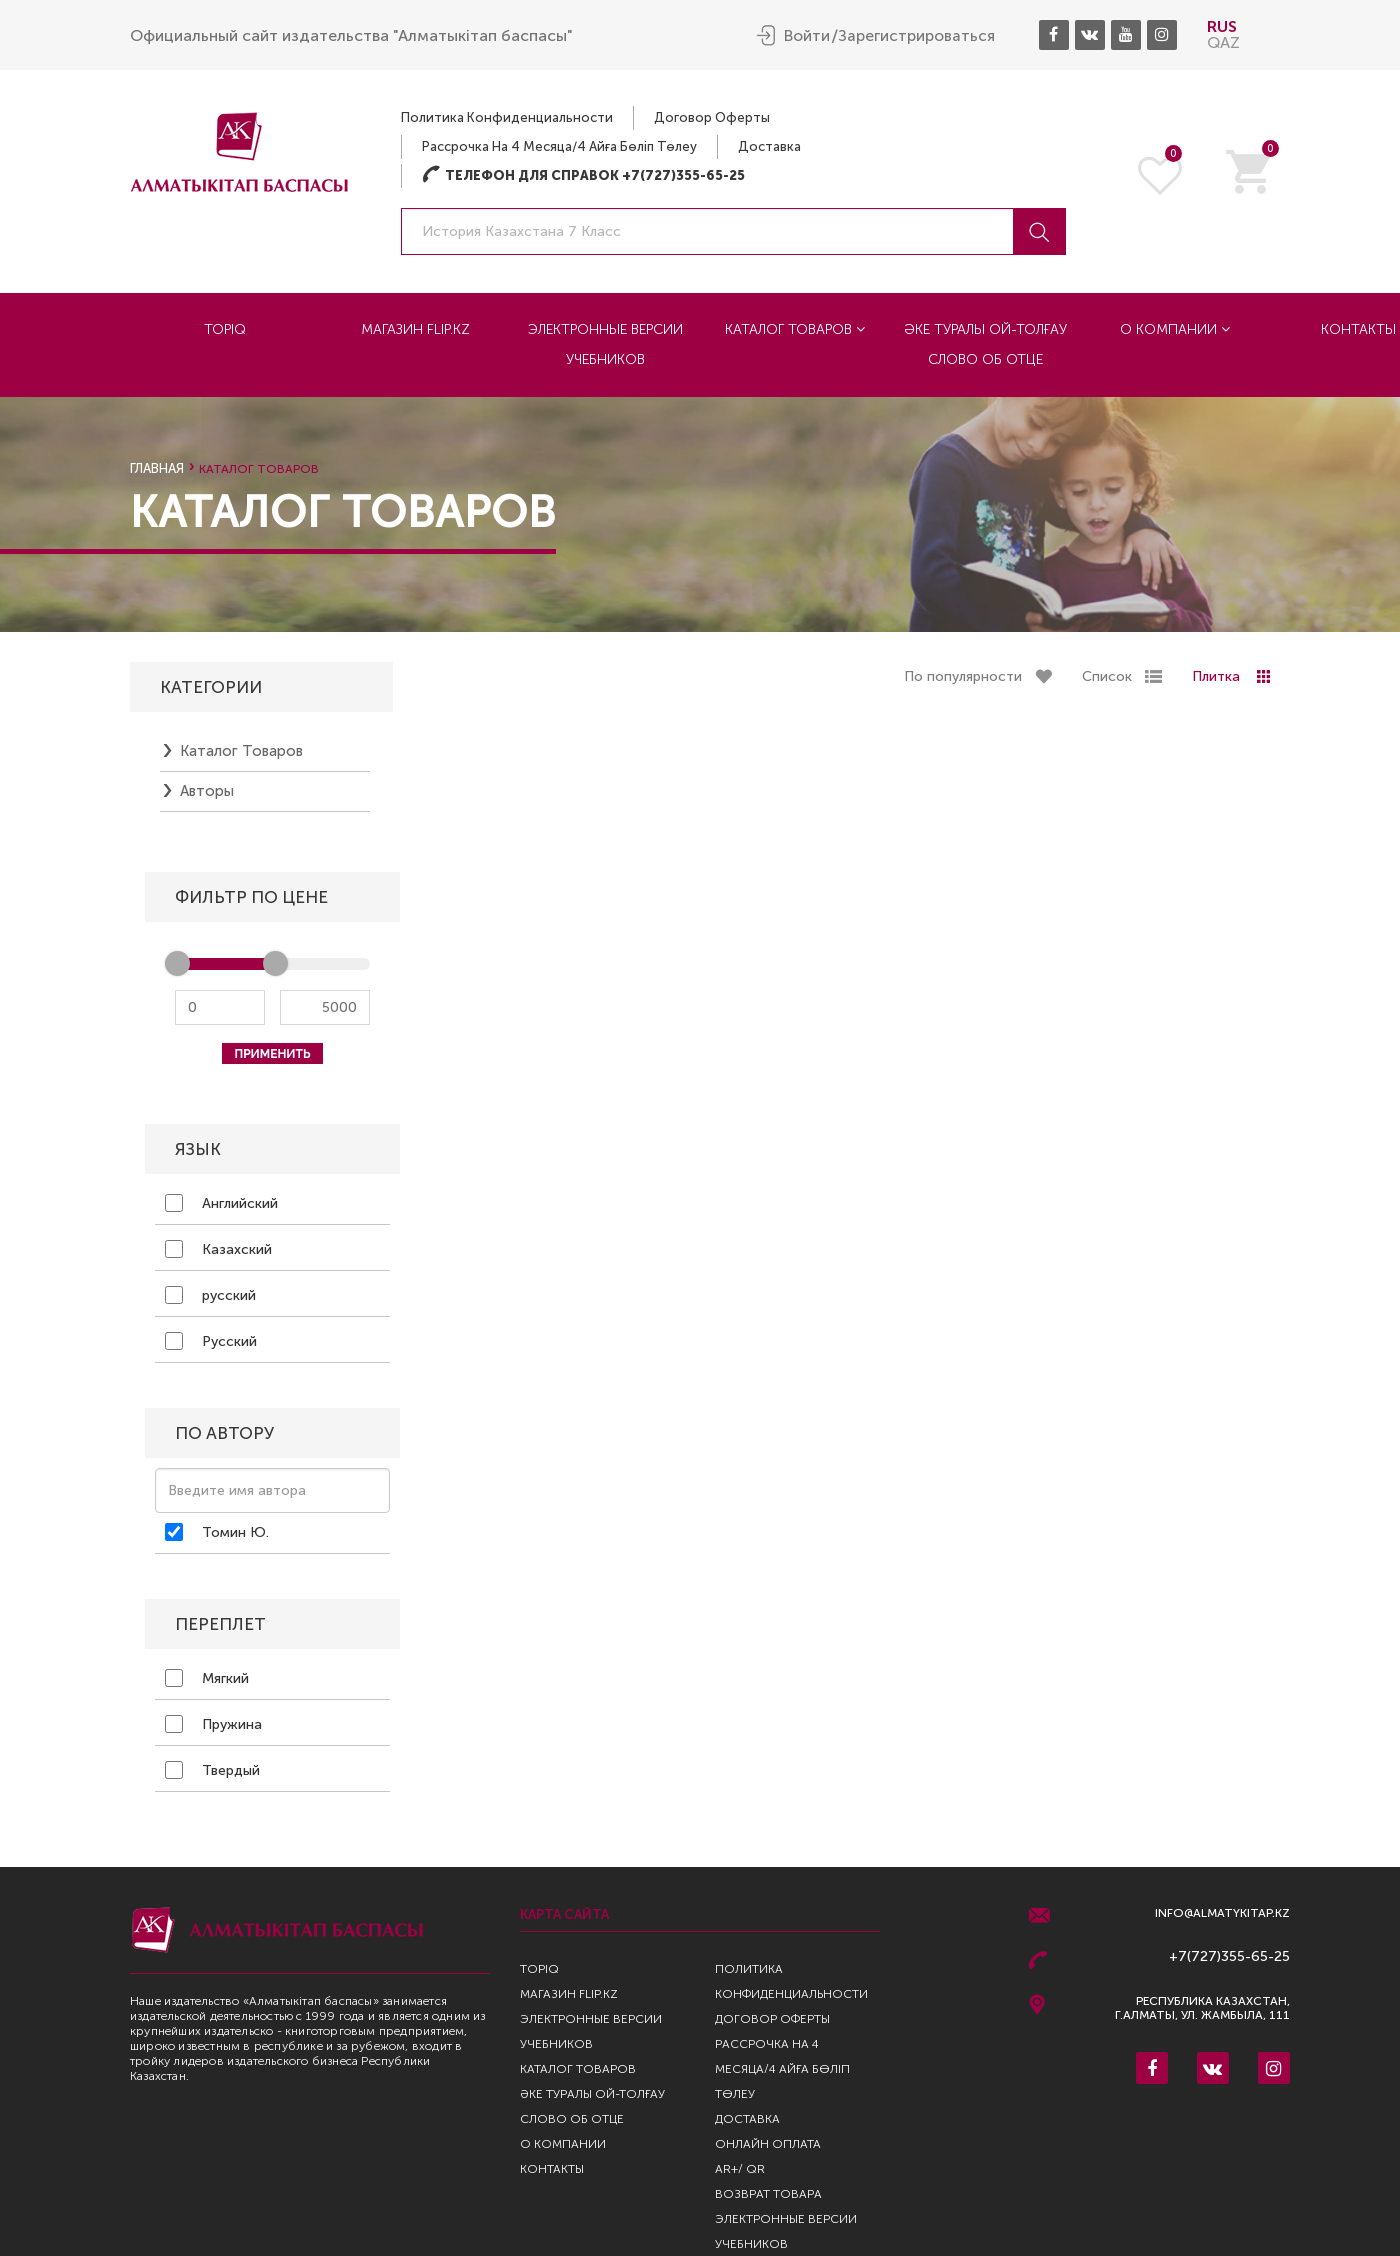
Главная (157, 468)
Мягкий (207, 1683)
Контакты (552, 2169)
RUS (1222, 26)
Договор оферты (712, 117)
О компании (1175, 329)
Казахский (218, 1254)
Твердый (212, 1775)
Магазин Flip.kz (415, 329)
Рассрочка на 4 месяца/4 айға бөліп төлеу (559, 146)
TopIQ (225, 329)
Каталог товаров (795, 329)
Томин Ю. (217, 1537)
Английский (221, 1208)
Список (1107, 681)
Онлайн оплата (768, 2144)
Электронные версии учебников (605, 344)
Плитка (1216, 681)
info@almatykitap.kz (1222, 1913)
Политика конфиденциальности (507, 117)
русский (210, 1300)
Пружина (213, 1729)
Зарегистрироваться (916, 36)
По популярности (963, 681)
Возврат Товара (768, 2194)
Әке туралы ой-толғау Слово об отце (985, 344)
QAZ (1223, 42)
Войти (807, 36)
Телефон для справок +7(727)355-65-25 (583, 175)
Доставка (769, 146)
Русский (211, 1346)
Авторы (207, 796)
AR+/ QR (740, 2169)
